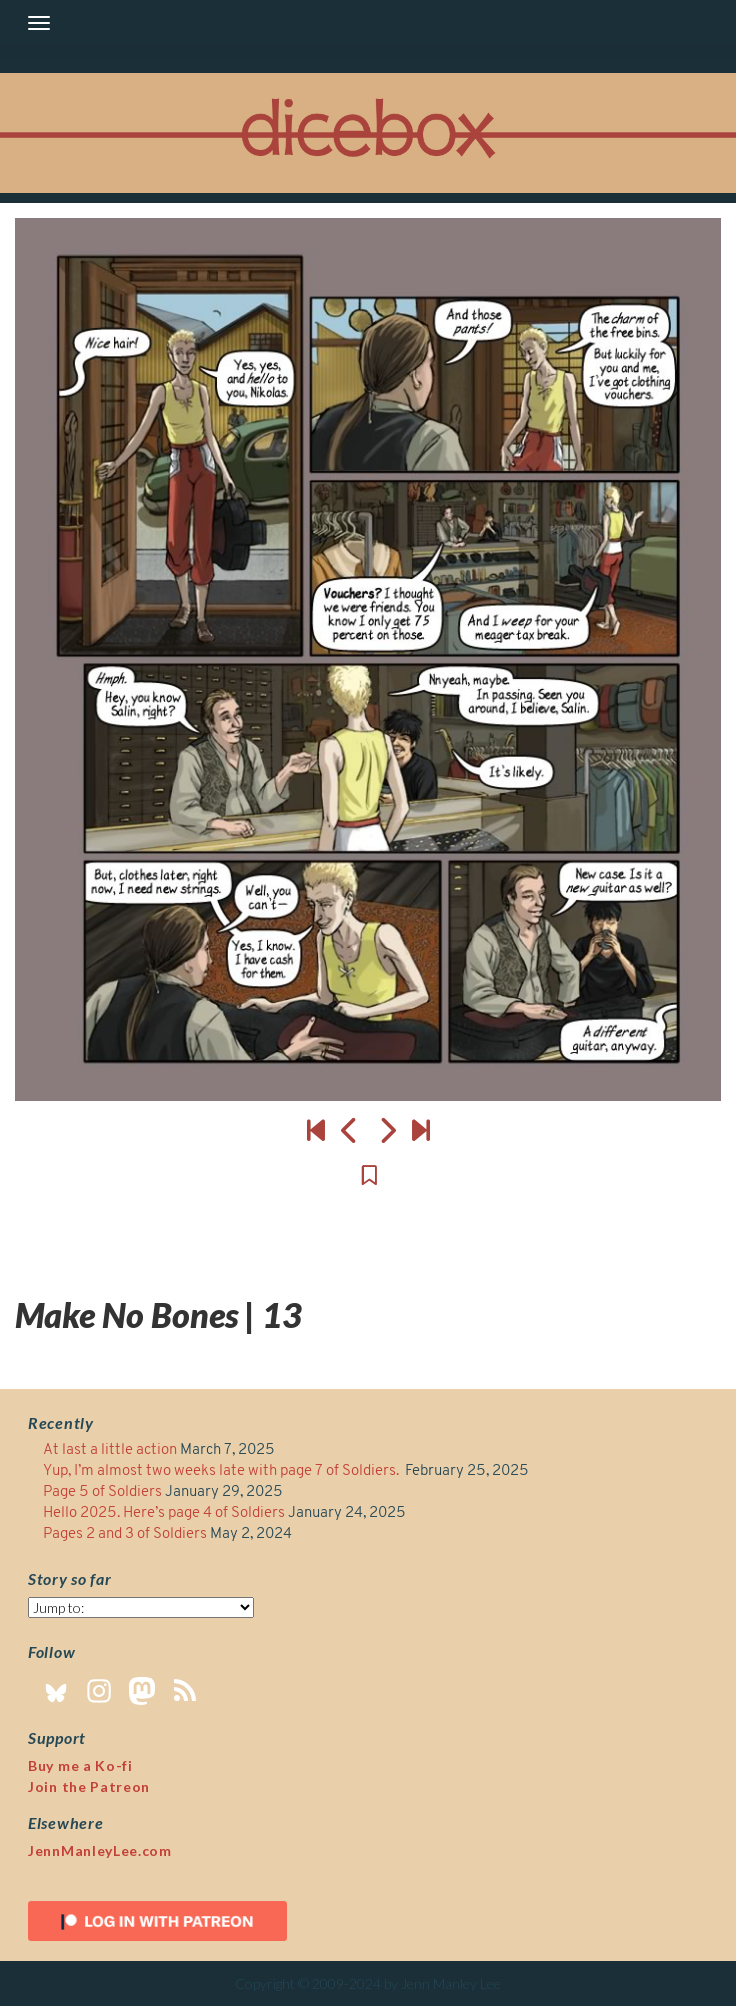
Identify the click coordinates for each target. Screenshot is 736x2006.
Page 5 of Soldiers (102, 1492)
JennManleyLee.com (100, 1850)
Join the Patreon (89, 1786)
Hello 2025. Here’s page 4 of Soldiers (164, 1513)
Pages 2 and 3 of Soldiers (125, 1534)
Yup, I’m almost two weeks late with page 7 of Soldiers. (222, 1471)
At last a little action (110, 1450)
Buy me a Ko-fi (80, 1765)
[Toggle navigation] (39, 23)
